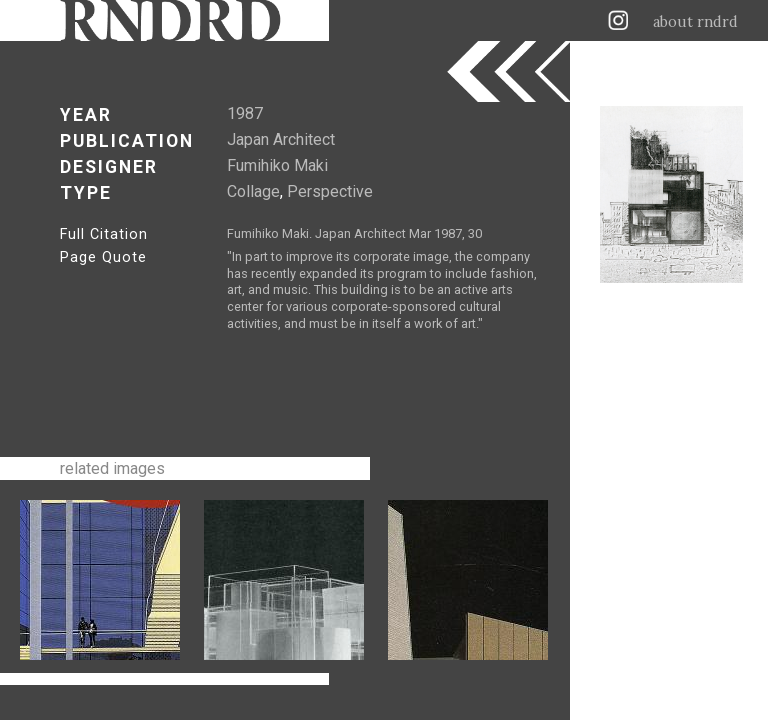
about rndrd (695, 22)
